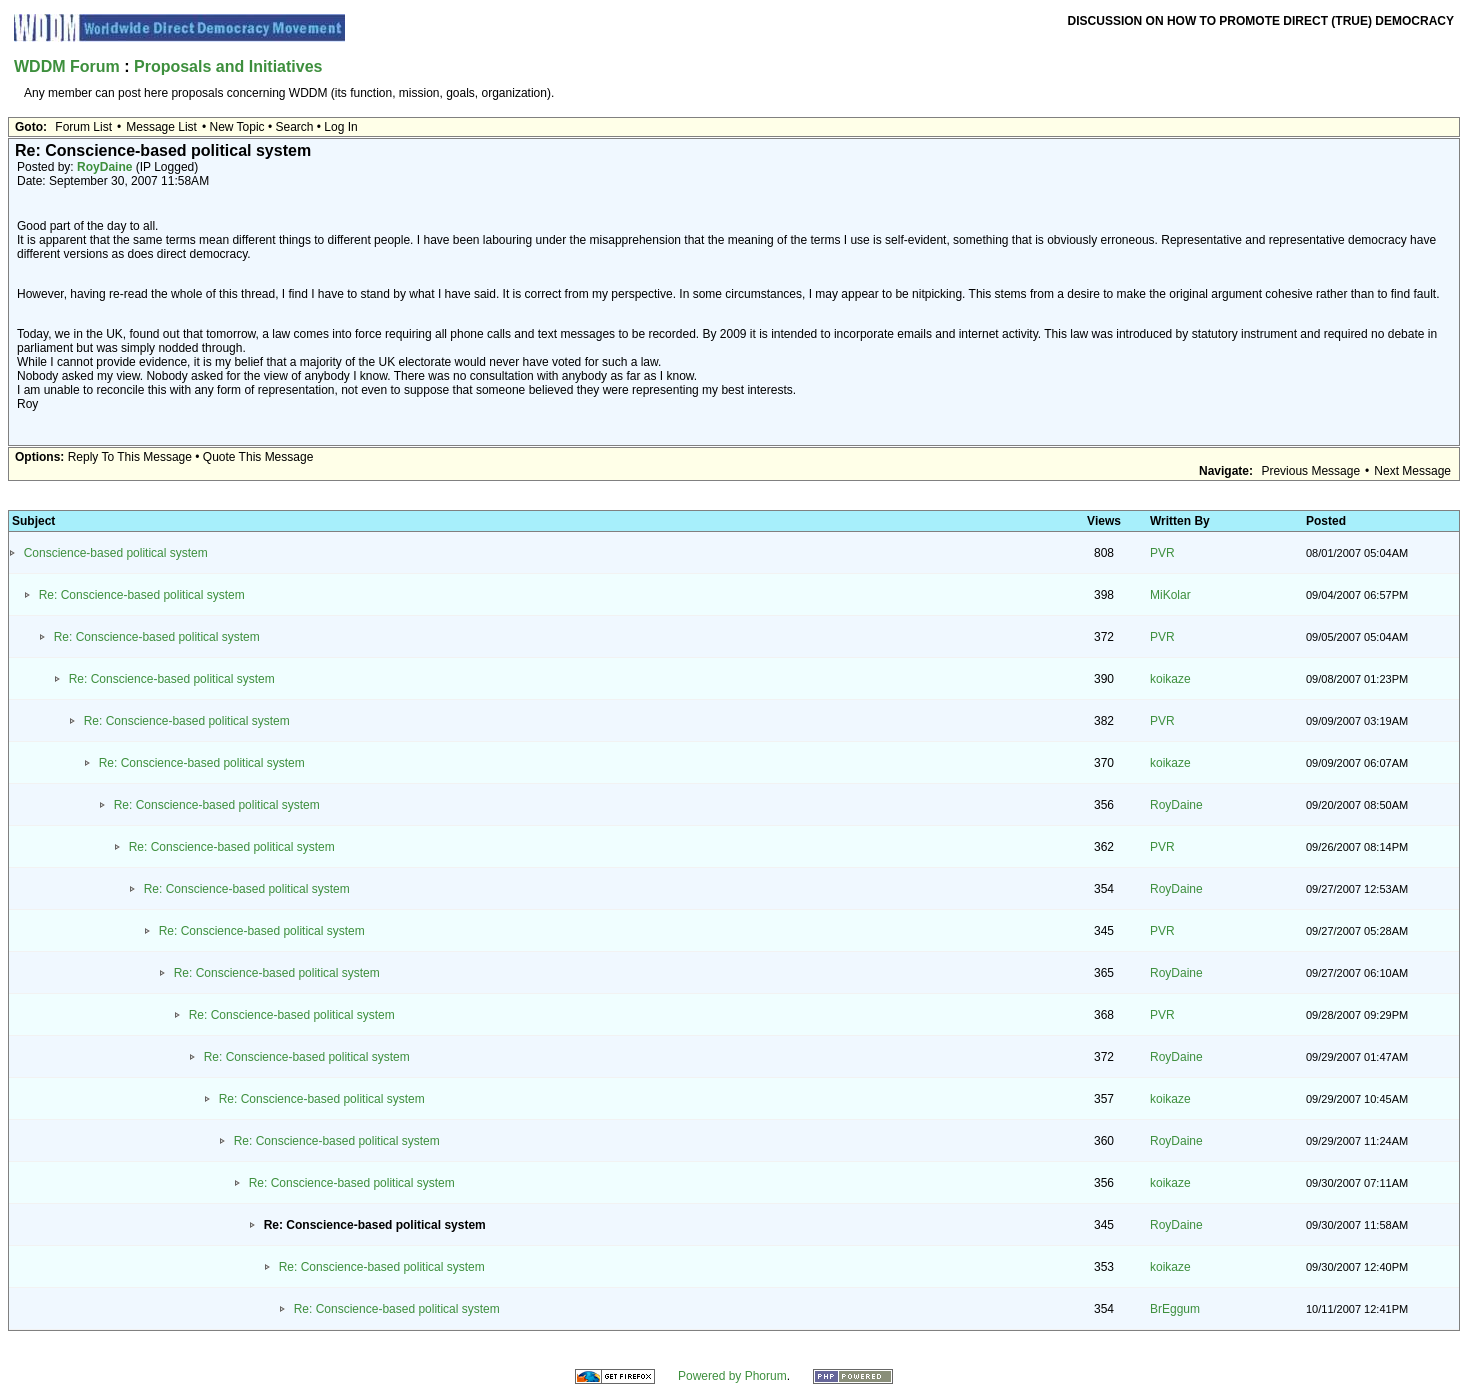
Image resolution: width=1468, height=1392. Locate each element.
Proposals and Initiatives (228, 66)
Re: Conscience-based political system (142, 595)
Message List (161, 127)
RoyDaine (104, 167)
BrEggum (1175, 1309)
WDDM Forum (67, 66)
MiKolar (1170, 595)
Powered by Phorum (732, 1376)
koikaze (1170, 679)
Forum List (83, 127)
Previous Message (1310, 471)
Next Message (1412, 471)
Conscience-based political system (116, 553)
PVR (1162, 553)
